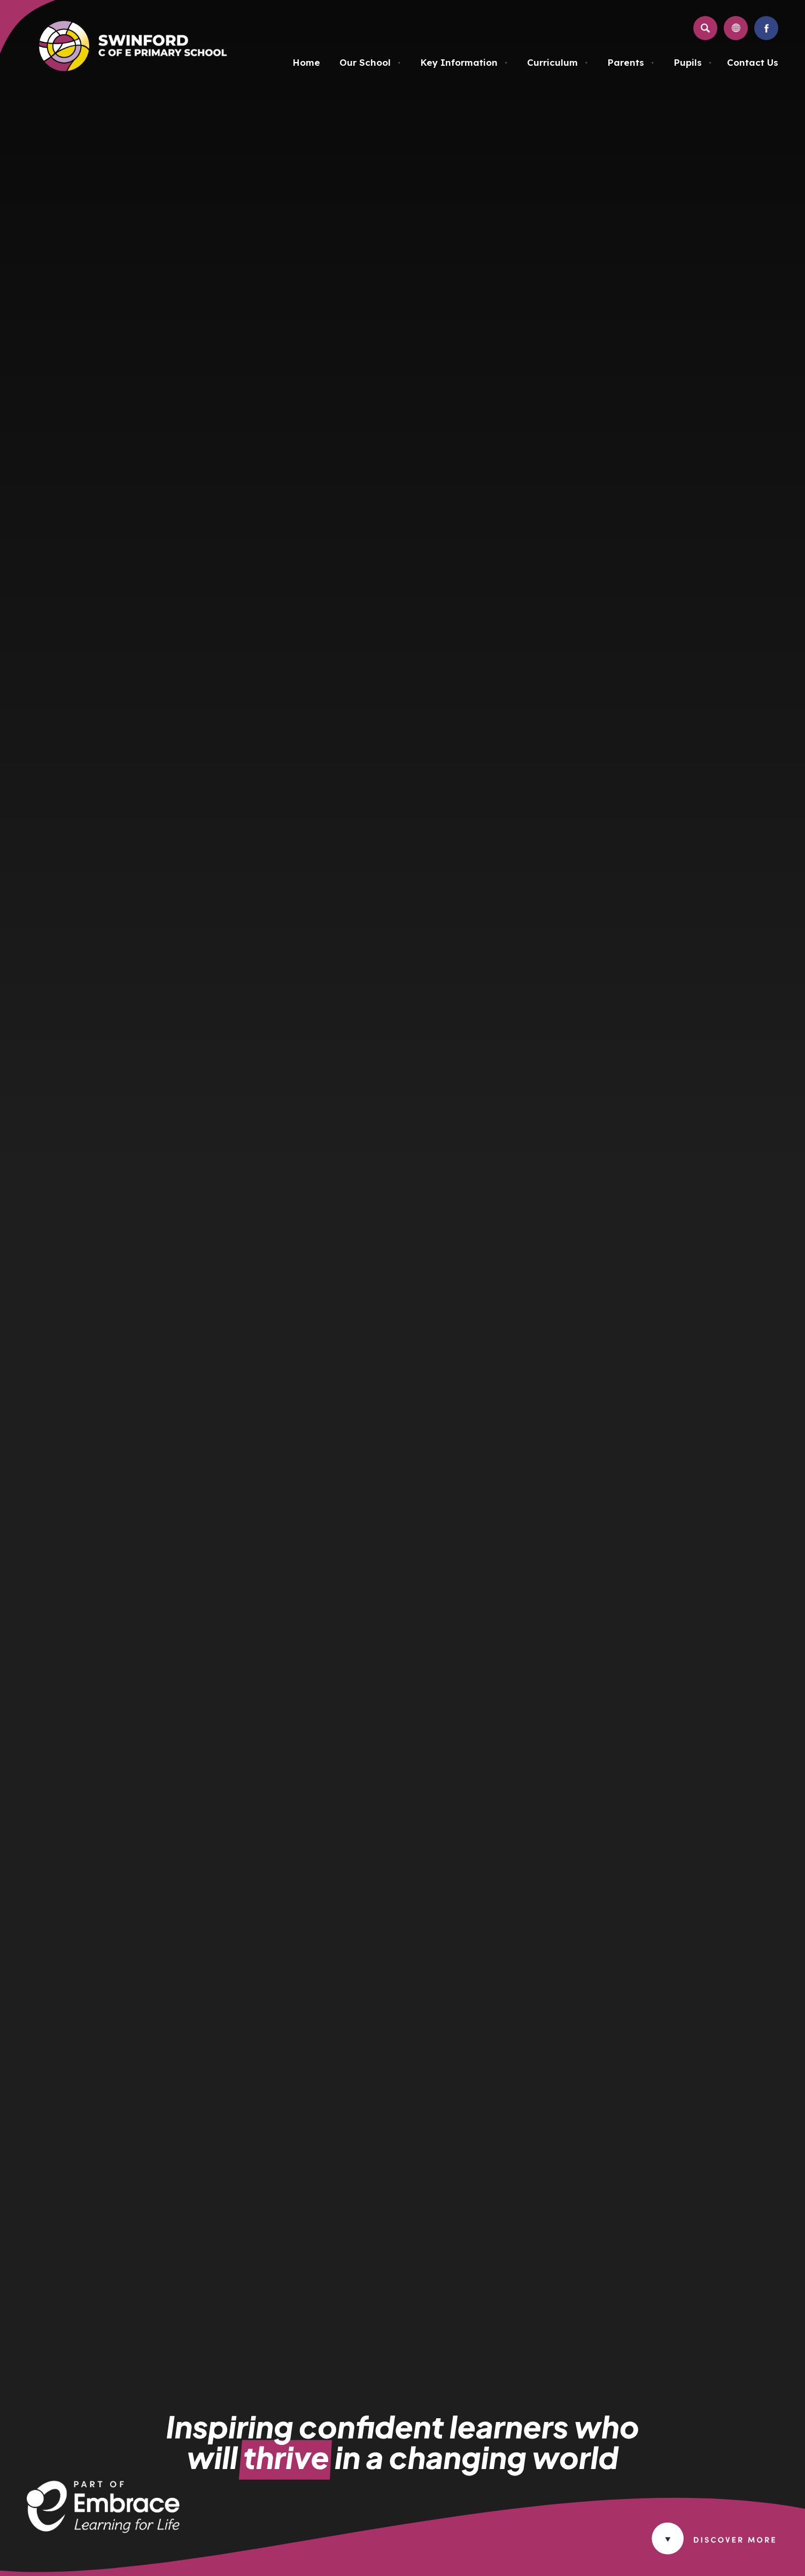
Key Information (464, 62)
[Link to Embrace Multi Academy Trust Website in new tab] (103, 2530)
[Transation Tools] (736, 28)
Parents (630, 62)
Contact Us (752, 62)
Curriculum (557, 62)
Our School (370, 62)
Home (306, 62)
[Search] (705, 28)
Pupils (693, 62)
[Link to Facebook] (766, 28)
